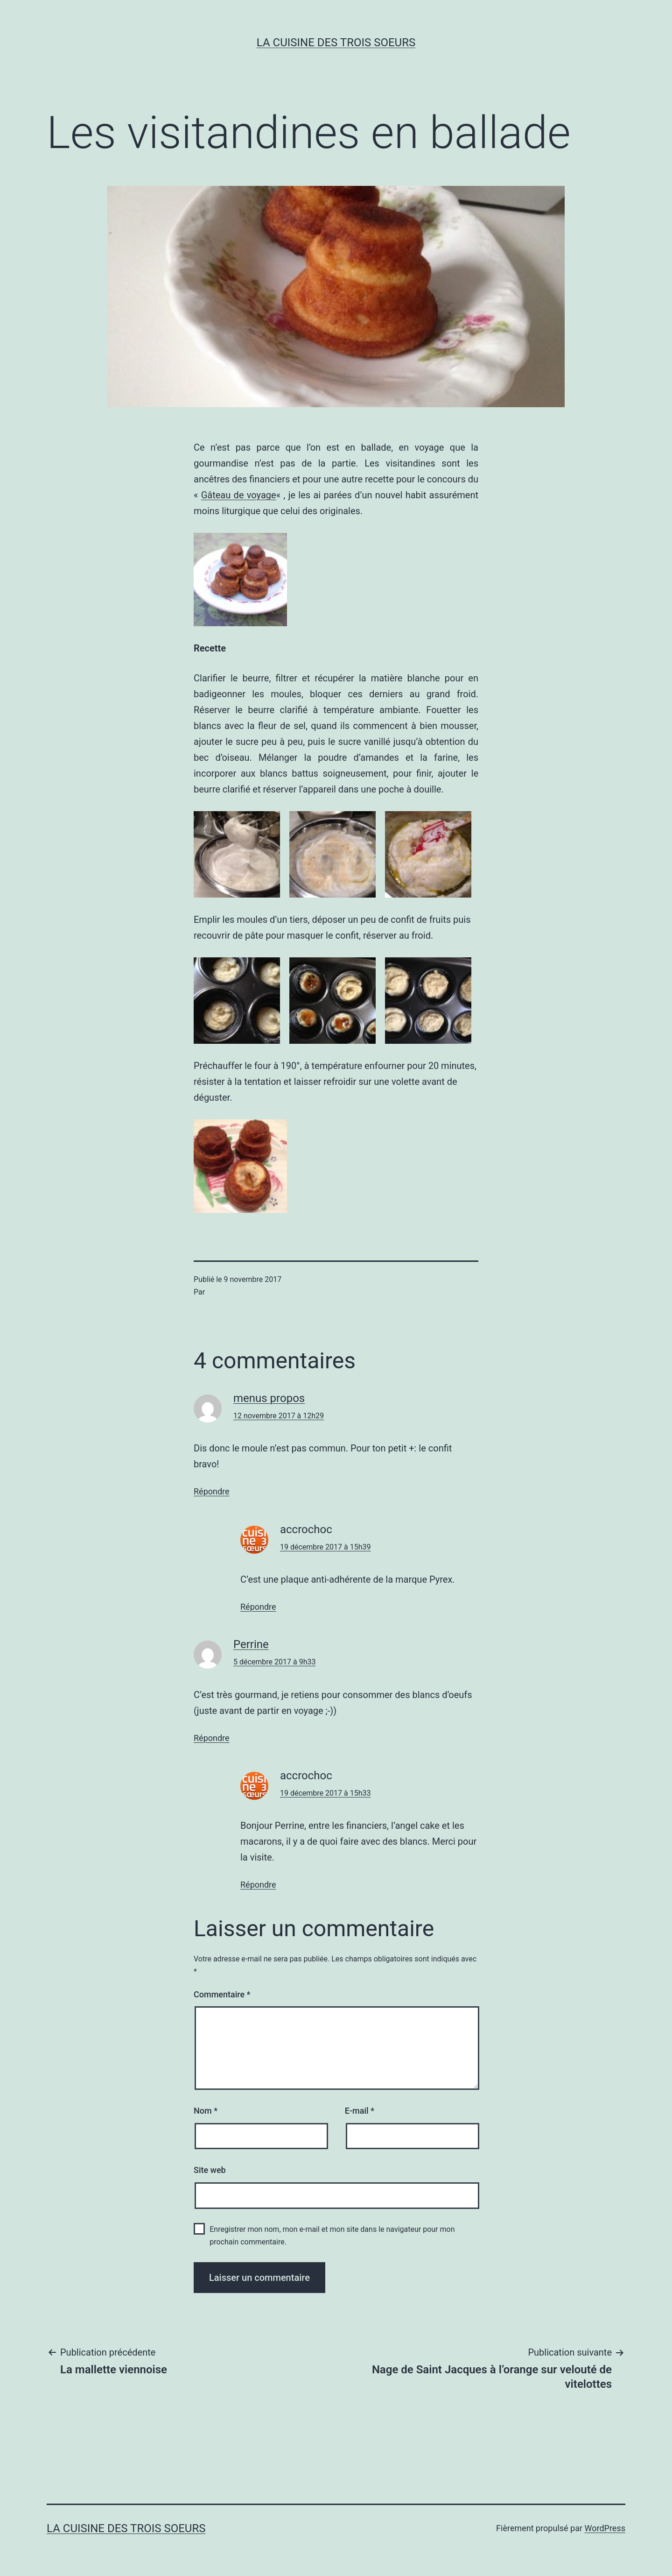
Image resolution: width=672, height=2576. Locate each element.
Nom (205, 2111)
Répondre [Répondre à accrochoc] (258, 1607)
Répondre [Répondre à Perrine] (212, 1738)
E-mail (359, 2111)
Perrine (251, 1644)
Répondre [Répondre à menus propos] (212, 1491)
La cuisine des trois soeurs (336, 42)
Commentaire (222, 1994)
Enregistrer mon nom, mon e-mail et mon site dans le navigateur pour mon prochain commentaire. (332, 2235)
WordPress (605, 2528)
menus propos (269, 1398)
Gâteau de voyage (238, 495)
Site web (210, 2170)
